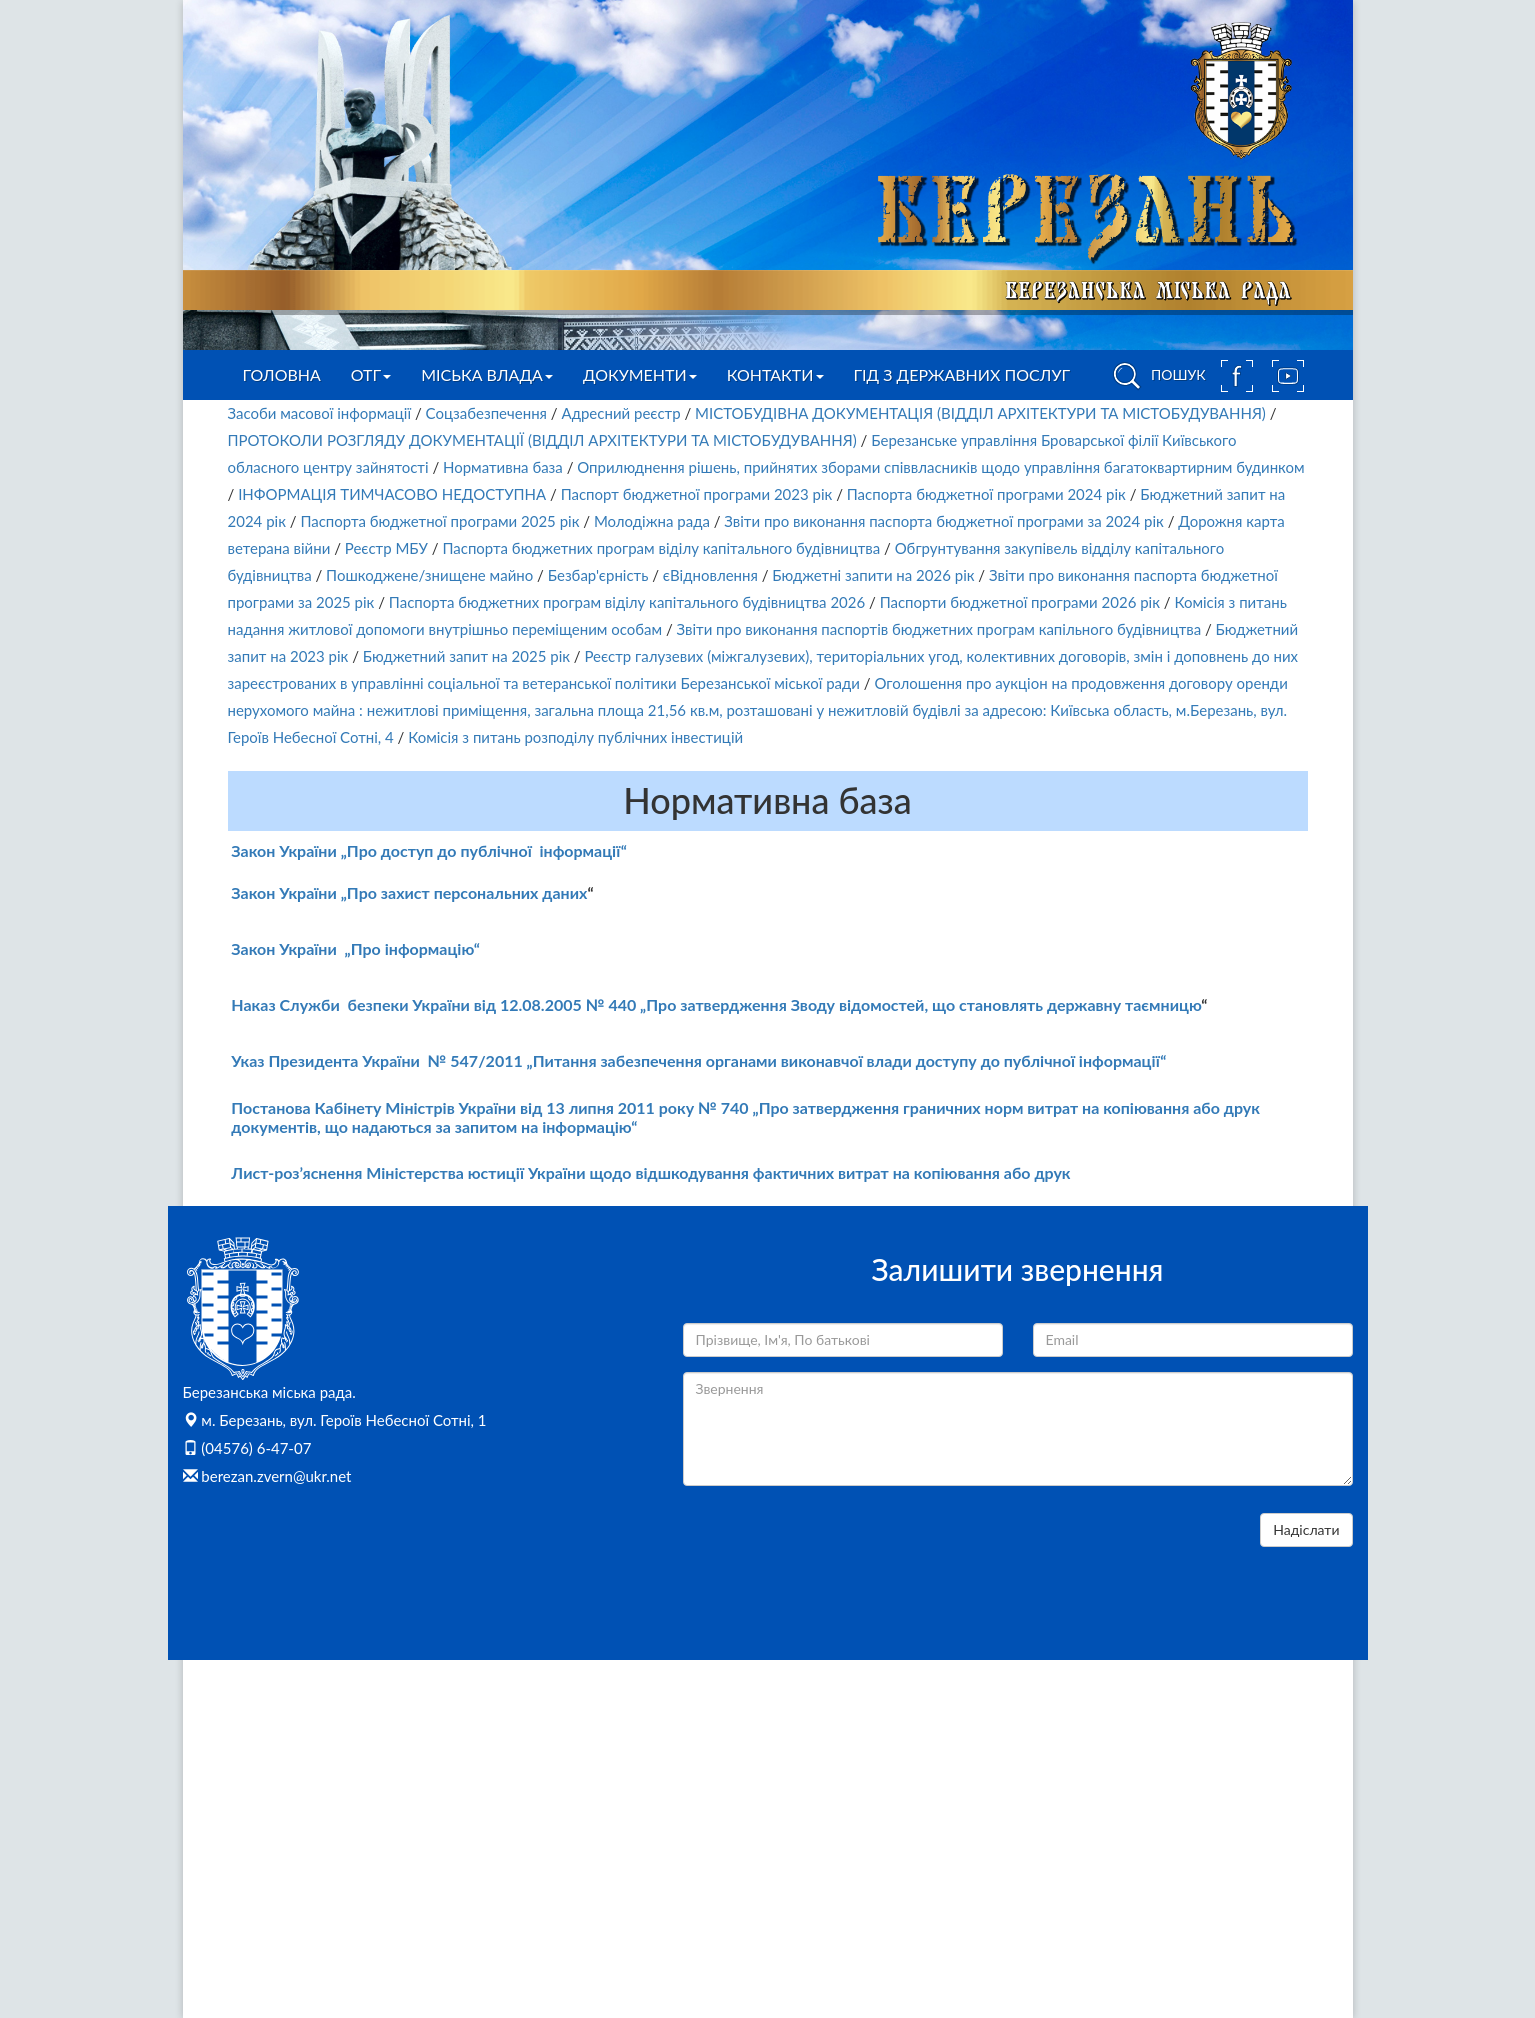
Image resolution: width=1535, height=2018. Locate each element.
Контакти (775, 374)
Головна (282, 374)
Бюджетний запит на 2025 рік (466, 656)
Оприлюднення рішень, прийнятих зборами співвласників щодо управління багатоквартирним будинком (940, 467)
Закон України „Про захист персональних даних (409, 892)
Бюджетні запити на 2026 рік (873, 575)
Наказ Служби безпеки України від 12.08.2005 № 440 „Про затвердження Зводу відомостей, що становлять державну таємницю (716, 1004)
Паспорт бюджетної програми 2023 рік (697, 494)
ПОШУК (1156, 376)
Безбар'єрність (598, 575)
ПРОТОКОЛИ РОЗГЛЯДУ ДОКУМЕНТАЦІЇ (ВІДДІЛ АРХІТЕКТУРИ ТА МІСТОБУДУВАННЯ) (542, 440)
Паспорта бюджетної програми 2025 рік (439, 521)
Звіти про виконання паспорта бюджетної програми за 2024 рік (944, 521)
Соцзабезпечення (486, 413)
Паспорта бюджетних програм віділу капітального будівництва (661, 548)
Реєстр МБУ (386, 548)
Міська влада (487, 374)
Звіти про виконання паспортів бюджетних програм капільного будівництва (939, 629)
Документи (640, 374)
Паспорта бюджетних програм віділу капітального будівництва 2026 (627, 602)
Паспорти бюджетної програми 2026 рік (1020, 602)
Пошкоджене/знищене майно (429, 575)
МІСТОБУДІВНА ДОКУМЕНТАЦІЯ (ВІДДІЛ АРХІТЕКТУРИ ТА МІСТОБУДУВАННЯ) (980, 413)
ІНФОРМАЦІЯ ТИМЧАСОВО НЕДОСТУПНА (392, 494)
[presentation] (835, 1552)
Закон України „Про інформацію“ (355, 948)
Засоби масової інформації (320, 413)
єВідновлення (710, 575)
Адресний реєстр (620, 413)
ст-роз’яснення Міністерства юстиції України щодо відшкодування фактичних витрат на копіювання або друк (661, 1172)
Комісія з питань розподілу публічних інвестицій (575, 737)
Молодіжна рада (652, 521)
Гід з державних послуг (962, 374)
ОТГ (371, 374)
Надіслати (1306, 1529)
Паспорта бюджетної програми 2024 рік (986, 494)
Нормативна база (503, 467)
